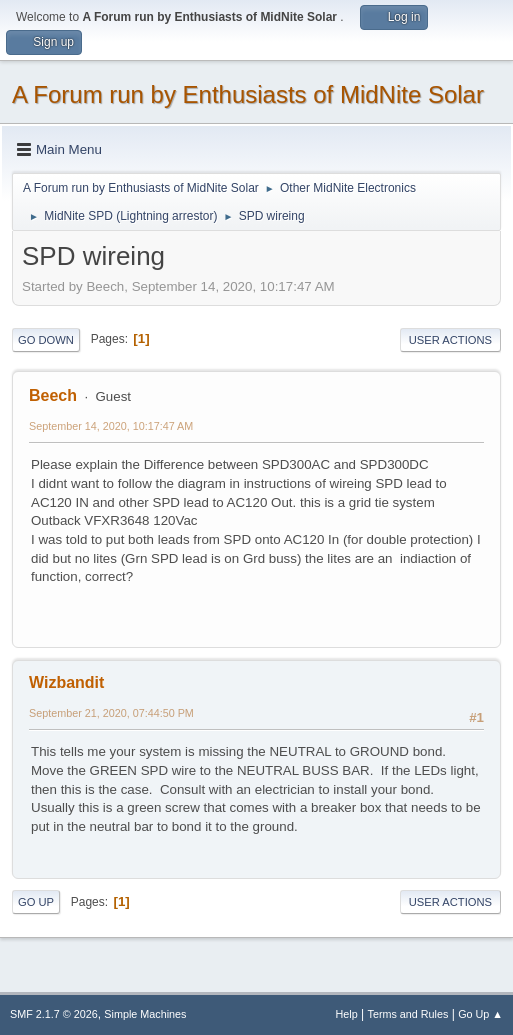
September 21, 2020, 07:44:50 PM (111, 713)
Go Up (36, 902)
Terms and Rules (408, 1014)
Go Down (46, 340)
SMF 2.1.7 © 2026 (54, 1014)
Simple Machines (145, 1014)
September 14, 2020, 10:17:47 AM (111, 426)
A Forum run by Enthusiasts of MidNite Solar (248, 94)
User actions (450, 340)
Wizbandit (66, 682)
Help (347, 1014)
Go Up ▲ (480, 1014)
